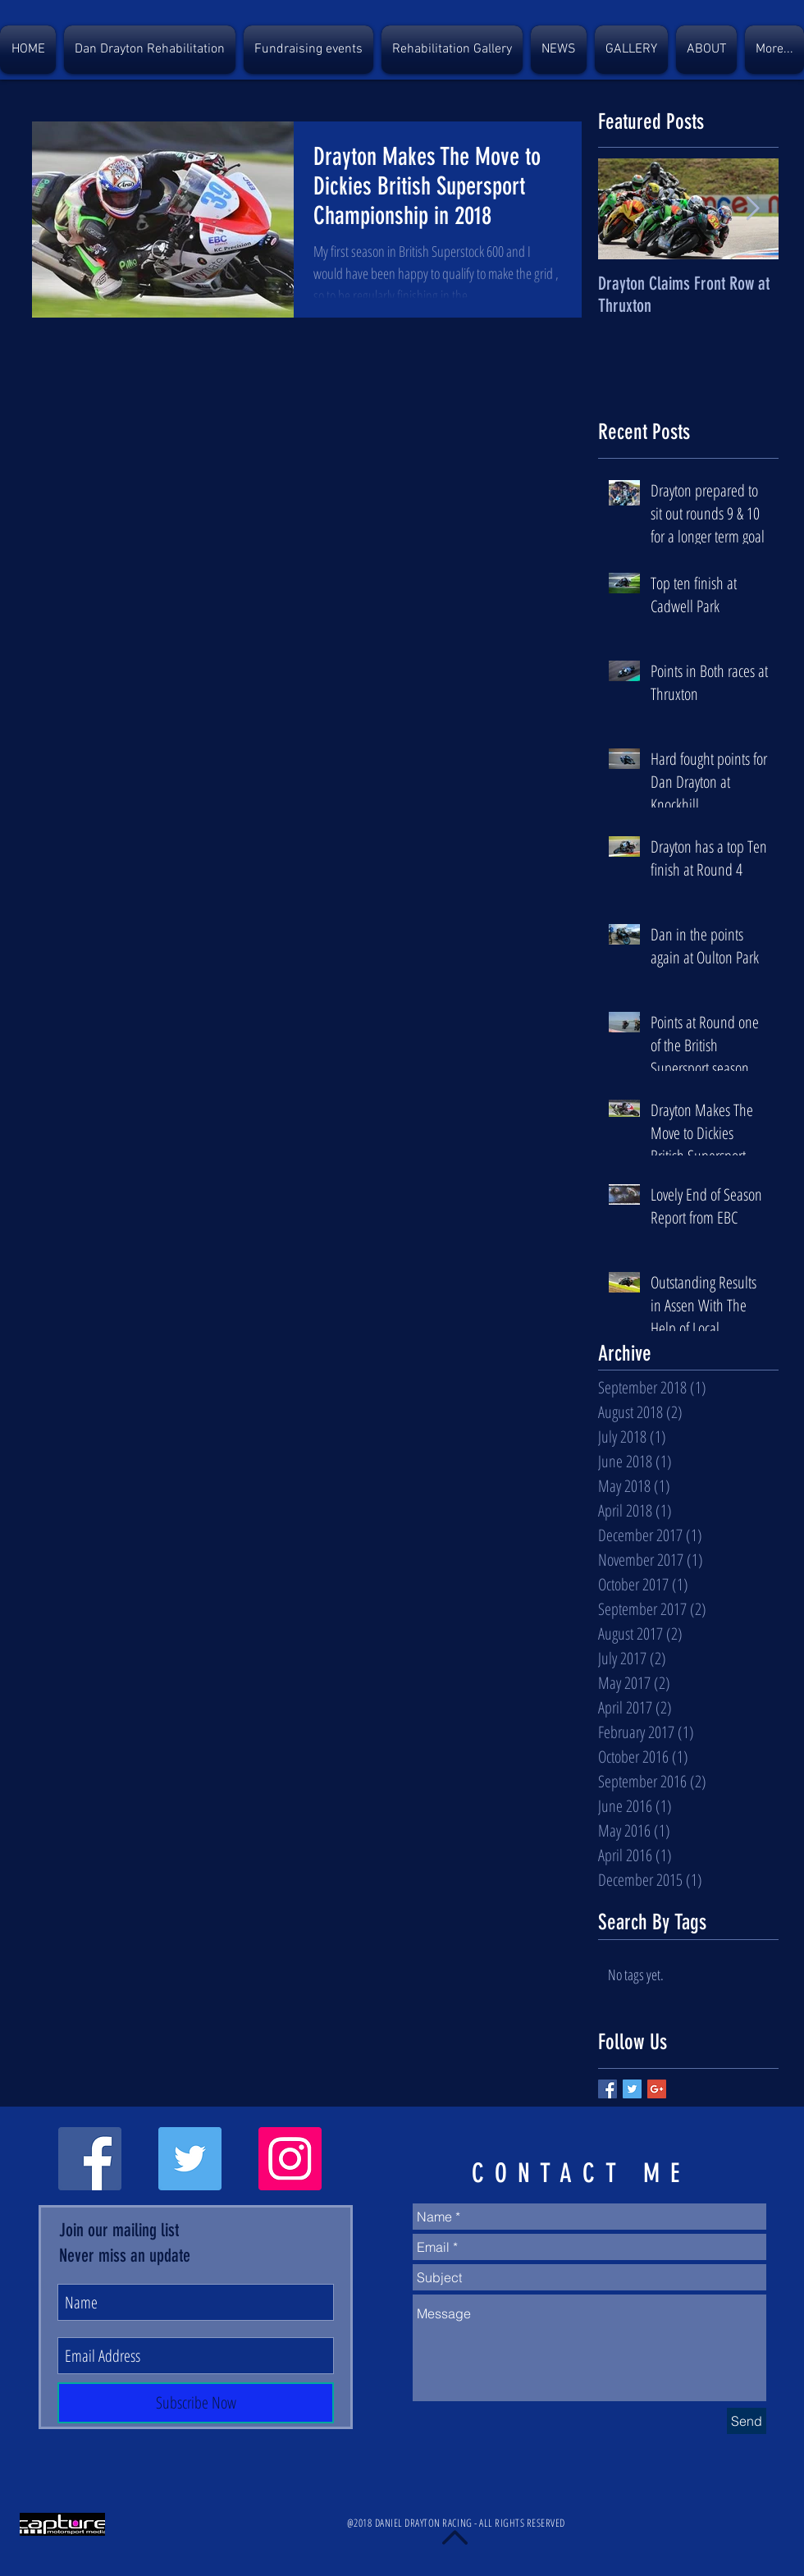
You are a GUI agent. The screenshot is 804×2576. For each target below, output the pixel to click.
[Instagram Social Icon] (290, 2158)
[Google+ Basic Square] (656, 2089)
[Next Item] (752, 209)
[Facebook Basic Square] (607, 2089)
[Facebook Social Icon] (89, 2158)
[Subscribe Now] (195, 2402)
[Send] (746, 2421)
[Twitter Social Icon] (190, 2158)
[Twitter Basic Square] (632, 2089)
